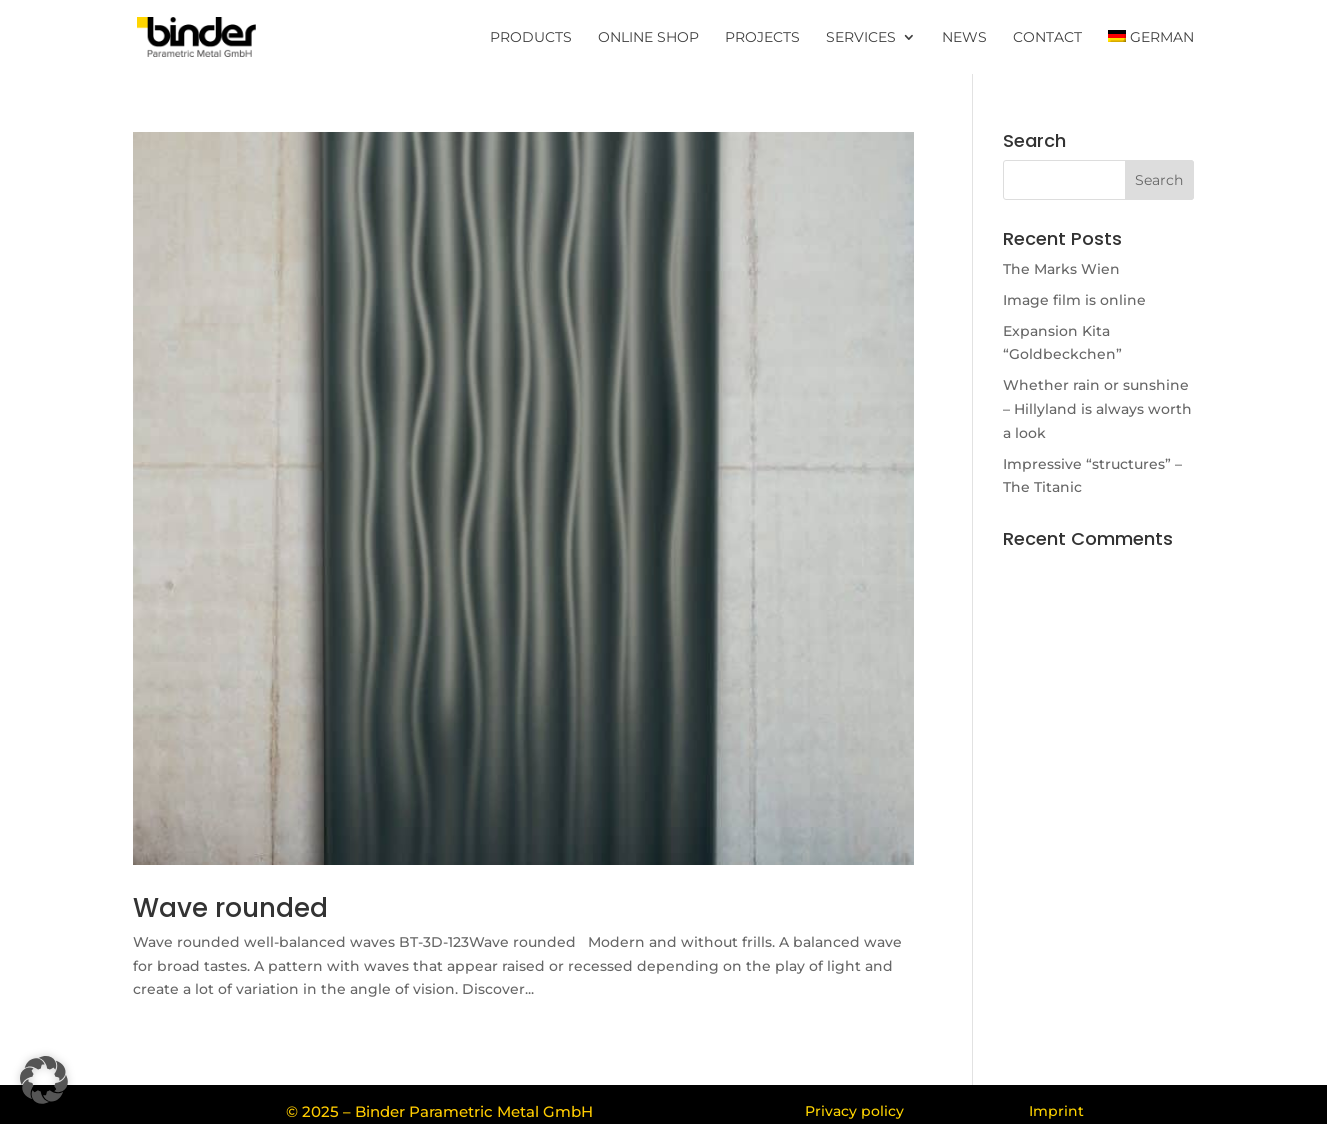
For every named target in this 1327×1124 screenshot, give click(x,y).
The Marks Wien (1061, 269)
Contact (1047, 38)
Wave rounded (230, 908)
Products (531, 38)
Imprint (1056, 1111)
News (964, 38)
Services (861, 38)
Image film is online (1074, 300)
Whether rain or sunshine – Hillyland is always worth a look (1097, 409)
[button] (44, 1080)
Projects (762, 38)
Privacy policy (854, 1111)
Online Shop (648, 38)
